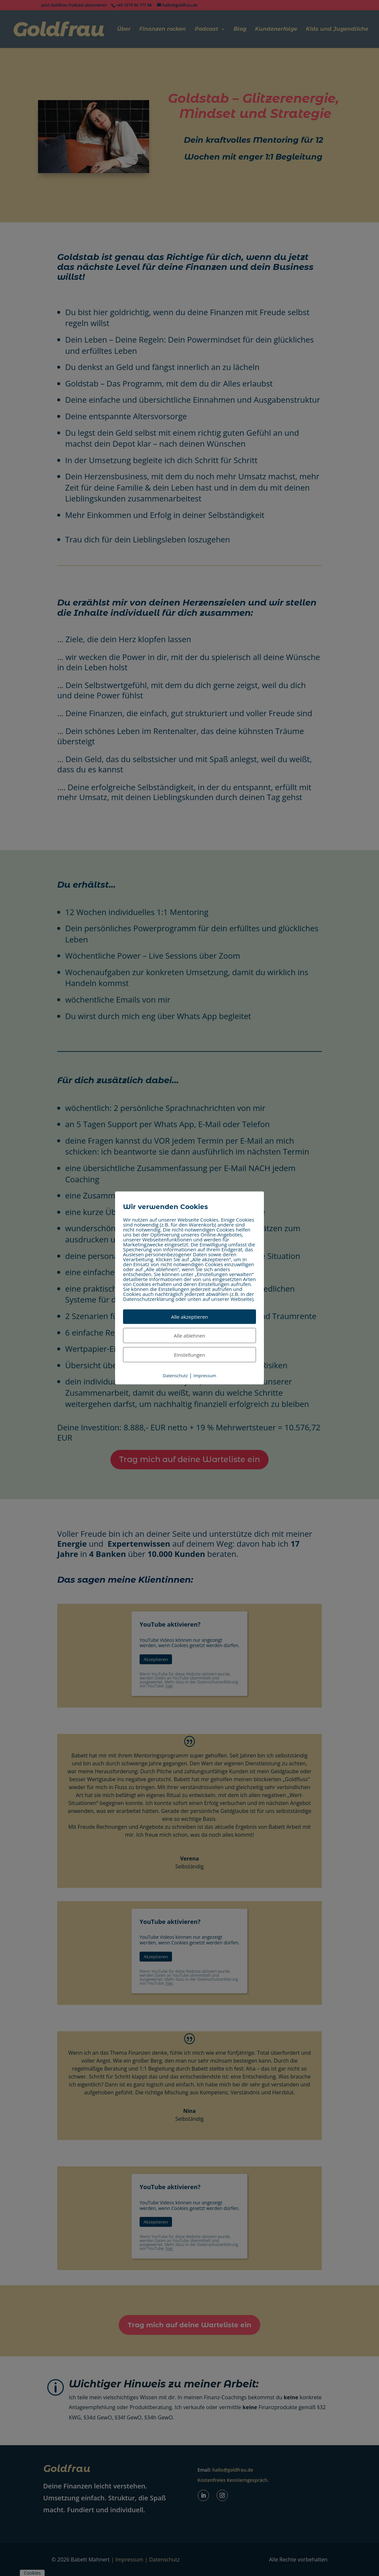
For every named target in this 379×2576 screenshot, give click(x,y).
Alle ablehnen (189, 1335)
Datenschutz (175, 1376)
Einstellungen (189, 1354)
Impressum (204, 1376)
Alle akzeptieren (189, 1316)
